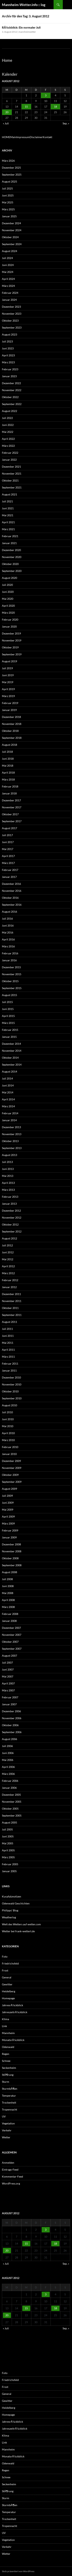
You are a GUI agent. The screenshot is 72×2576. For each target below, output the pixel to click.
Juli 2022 (7, 418)
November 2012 (11, 1217)
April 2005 (8, 1850)
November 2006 (11, 1718)
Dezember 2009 (11, 1461)
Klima (5, 2019)
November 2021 (11, 473)
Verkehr (7, 2130)
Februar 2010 (10, 1447)
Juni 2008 (8, 1586)
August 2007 (9, 1655)
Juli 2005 (7, 1829)
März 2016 (8, 946)
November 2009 (11, 1467)
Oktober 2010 (10, 1391)
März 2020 (8, 612)
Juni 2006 (8, 1753)
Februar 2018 (10, 786)
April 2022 (8, 438)
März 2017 (8, 863)
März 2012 (8, 1273)
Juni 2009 (8, 1502)
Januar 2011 (9, 1370)
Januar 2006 (9, 1787)
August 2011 (9, 1321)
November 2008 (11, 1551)
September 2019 (12, 654)
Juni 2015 (8, 1009)
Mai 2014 (7, 1092)
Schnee (6, 2060)
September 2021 (12, 487)
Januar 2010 (9, 1454)
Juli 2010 (7, 1412)
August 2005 (9, 1822)
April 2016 (8, 939)
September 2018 (12, 737)
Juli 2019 (7, 668)
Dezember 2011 (11, 1294)
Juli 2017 (7, 835)
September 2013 (12, 1148)
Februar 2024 (10, 292)
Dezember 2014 (11, 1043)
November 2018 (11, 723)
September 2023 (12, 327)
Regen (5, 2053)
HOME (6, 137)
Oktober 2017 (10, 814)
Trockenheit (9, 2102)
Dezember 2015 (11, 967)
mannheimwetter (27, 31)
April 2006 (8, 1766)
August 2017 (9, 828)
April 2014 (8, 1099)
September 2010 (12, 1398)
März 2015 (8, 1022)
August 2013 (9, 1155)
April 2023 (8, 355)
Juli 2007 (7, 1662)
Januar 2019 (9, 710)
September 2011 (12, 1314)
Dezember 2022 (11, 383)
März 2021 (8, 529)
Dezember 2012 (11, 1210)
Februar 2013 (10, 1196)
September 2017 (12, 821)
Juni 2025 (8, 195)
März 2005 (8, 1857)
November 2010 (11, 1384)
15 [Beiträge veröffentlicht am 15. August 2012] (26, 106)
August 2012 (9, 1238)
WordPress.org (11, 2183)
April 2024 (8, 278)
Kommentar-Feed (12, 2176)
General (6, 1977)
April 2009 (8, 1516)
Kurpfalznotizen (11, 1896)
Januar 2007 (9, 1704)
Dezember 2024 (11, 223)
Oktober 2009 (10, 1474)
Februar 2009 (10, 1530)
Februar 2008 (10, 1613)
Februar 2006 (10, 1780)
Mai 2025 (7, 202)
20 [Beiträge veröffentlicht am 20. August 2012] (6, 112)
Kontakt (47, 137)
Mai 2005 (7, 1843)
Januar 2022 (9, 459)
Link (4, 2026)
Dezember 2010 (11, 1377)
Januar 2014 (9, 1120)
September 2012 (12, 1231)
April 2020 (8, 605)
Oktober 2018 (10, 730)
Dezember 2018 (11, 717)
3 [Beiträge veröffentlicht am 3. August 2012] (45, 95)
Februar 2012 (10, 1280)
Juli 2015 (7, 1002)
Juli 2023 (7, 341)
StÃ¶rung (7, 2074)
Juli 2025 (7, 188)
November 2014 (11, 1050)
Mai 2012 (7, 1259)
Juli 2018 (7, 751)
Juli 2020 (7, 584)
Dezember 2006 (11, 1711)
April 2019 (8, 689)
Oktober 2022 (10, 397)
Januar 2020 (9, 626)
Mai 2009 (7, 1509)
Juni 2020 (8, 591)
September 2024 (12, 244)
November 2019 (11, 640)
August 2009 (9, 1488)
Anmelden (8, 2162)
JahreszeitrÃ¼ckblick (14, 2012)
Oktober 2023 (10, 320)
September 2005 (12, 1815)
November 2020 (11, 557)
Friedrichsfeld (10, 1963)
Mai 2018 (7, 765)
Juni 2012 (8, 1252)
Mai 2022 (7, 431)
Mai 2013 (7, 1175)
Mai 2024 (7, 271)
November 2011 (11, 1301)
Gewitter (7, 1984)
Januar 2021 (9, 543)
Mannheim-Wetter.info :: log (23, 5)
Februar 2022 (10, 452)
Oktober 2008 (10, 1558)
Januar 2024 (9, 299)
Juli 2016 (7, 918)
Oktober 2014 (10, 1057)
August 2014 (9, 1071)
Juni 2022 (8, 424)
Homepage (8, 1998)
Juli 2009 (7, 1495)
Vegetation (8, 2123)
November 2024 (11, 230)
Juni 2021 (8, 508)
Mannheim (8, 2033)
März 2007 (8, 1690)
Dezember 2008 (11, 1544)
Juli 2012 (7, 1245)
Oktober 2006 (10, 1725)
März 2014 (8, 1106)
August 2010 (9, 1405)
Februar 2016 (10, 953)
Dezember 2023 (11, 306)
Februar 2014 (10, 1113)
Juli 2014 (7, 1078)
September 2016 (12, 904)
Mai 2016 (7, 932)
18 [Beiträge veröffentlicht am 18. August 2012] (55, 106)
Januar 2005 (9, 1871)
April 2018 (8, 772)
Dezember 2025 (11, 167)
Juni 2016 (8, 925)
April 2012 (8, 1266)
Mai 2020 (7, 598)
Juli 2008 (7, 1579)
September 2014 (12, 1064)
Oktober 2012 (10, 1224)
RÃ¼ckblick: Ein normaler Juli (21, 27)
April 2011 (8, 1349)
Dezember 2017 (11, 800)
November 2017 (11, 807)
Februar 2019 (10, 703)
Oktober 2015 (10, 981)
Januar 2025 (9, 216)
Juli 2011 (7, 1328)
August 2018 (9, 744)
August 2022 (9, 411)
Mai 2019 (7, 682)
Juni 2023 (8, 348)
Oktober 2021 (10, 480)
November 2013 (11, 1134)
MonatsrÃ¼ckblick (13, 2040)
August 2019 (9, 661)
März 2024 (8, 285)
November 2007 (11, 1634)
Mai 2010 (7, 1426)
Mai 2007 (7, 1676)
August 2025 (9, 181)
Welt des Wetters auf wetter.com (21, 1924)
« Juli (6, 123)
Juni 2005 (8, 1836)
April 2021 (8, 522)
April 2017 (8, 856)
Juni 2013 (8, 1168)
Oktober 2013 (10, 1141)
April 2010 (8, 1433)
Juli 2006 (7, 1746)
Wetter (6, 2137)
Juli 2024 (7, 258)
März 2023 (8, 362)
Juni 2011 (8, 1335)
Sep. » (66, 123)
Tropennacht (9, 2109)
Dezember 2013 (11, 1127)
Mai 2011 (7, 1342)
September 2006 (12, 1732)
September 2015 (12, 988)
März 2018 (8, 779)
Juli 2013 (7, 1162)
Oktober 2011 (10, 1308)
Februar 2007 (10, 1697)
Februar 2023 (10, 369)
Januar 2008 (9, 1620)
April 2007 (8, 1683)
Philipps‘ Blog (10, 1910)
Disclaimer (36, 137)
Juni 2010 (8, 1419)
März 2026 (8, 160)
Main (13, 137)
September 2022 (12, 404)
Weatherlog (9, 1917)
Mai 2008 (7, 1593)
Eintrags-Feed (10, 2169)
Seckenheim (9, 2067)
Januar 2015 (9, 1036)
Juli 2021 (7, 501)
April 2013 (8, 1182)
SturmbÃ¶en (9, 2088)
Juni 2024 (8, 265)
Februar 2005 (10, 1864)
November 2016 (11, 890)
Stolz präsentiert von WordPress (18, 2571)
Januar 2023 (9, 376)
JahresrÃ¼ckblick (12, 2005)
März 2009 (8, 1523)
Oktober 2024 (10, 237)
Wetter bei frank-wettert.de (18, 1931)
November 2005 (11, 1801)
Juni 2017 (8, 842)
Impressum (23, 137)
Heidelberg (8, 1991)
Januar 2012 (9, 1287)
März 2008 (8, 1607)
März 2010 (8, 1440)
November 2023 (11, 313)
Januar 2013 (9, 1203)
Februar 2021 (10, 536)
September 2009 (12, 1481)
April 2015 (8, 1015)
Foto (4, 1956)
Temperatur (9, 2095)
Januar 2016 (9, 960)
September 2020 (12, 570)
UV (4, 2116)
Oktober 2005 (10, 1808)
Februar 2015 (10, 1029)
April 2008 (8, 1600)
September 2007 (12, 1648)
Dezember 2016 (11, 883)
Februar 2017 (10, 869)
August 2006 (9, 1739)
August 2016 (9, 911)
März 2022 (8, 445)
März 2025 (8, 209)
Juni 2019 (8, 675)
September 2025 (12, 174)
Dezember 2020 (11, 550)
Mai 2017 (7, 849)
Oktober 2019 (10, 647)
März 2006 (8, 1773)
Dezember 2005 (11, 1794)
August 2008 (9, 1572)
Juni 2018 (8, 758)
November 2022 (11, 390)
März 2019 (8, 696)
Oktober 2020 (10, 564)
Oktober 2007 (10, 1641)
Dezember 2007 (11, 1627)
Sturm (5, 2081)
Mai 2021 (7, 515)
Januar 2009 (9, 1537)
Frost (5, 1970)
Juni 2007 (8, 1669)
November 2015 (11, 974)
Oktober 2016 (10, 897)
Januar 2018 (9, 793)
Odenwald (8, 2047)
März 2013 (8, 1189)
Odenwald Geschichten (16, 1903)
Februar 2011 (10, 1363)
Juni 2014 (8, 1085)
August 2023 (9, 334)
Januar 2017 (9, 876)
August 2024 (9, 251)
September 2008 (12, 1565)
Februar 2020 (10, 619)
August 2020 (9, 577)
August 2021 (9, 494)
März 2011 (8, 1356)
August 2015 (9, 995)
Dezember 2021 (11, 466)
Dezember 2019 (11, 633)
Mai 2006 (7, 1759)
